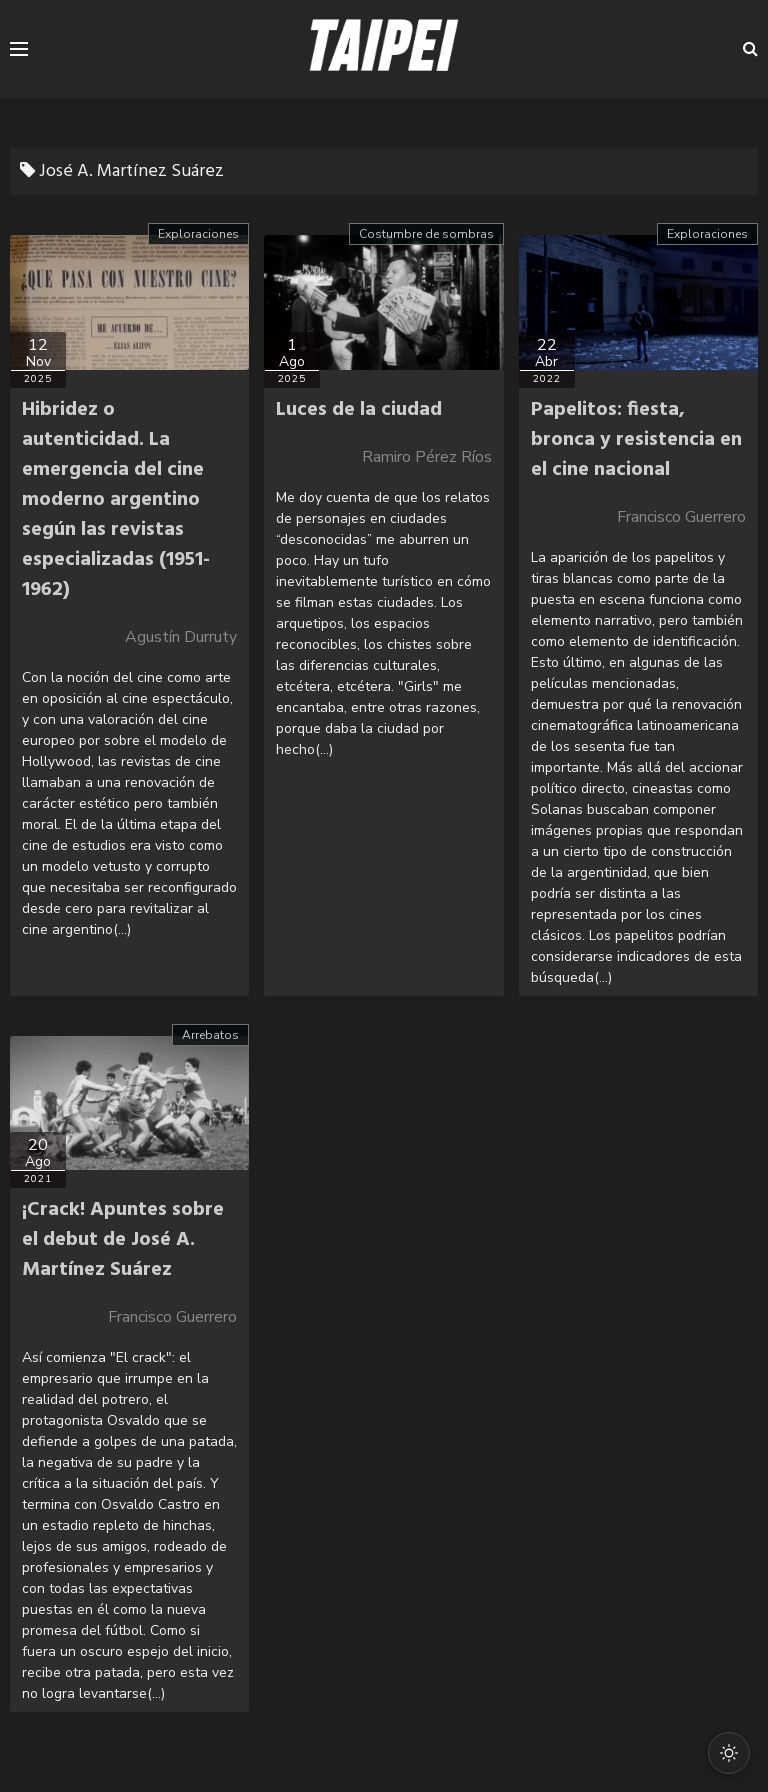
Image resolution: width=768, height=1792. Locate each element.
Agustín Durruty (181, 637)
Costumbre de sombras (426, 234)
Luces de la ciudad (359, 410)
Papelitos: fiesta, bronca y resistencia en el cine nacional (636, 440)
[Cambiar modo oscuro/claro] (729, 1753)
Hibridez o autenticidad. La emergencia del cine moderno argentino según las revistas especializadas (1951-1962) (116, 500)
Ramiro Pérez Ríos (427, 457)
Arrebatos (210, 1035)
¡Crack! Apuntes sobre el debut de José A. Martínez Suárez (123, 1240)
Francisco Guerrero (681, 517)
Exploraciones (198, 234)
